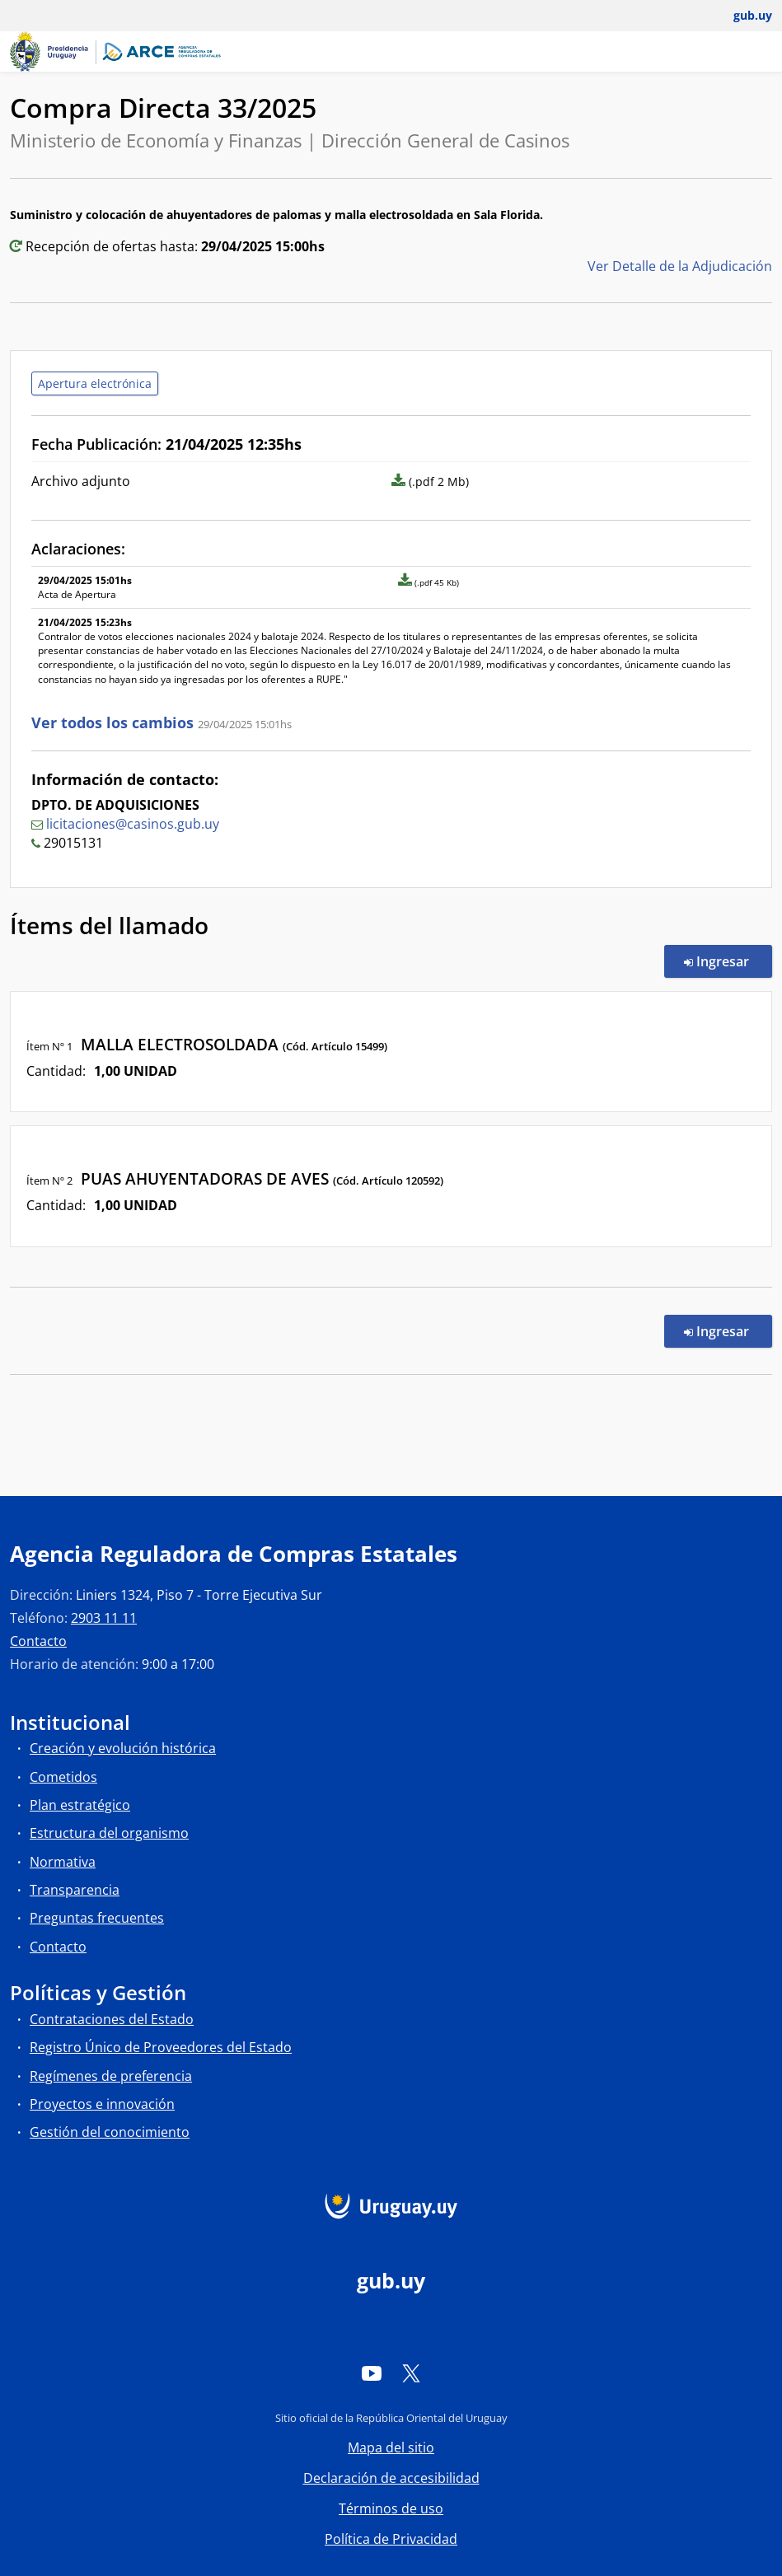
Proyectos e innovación (102, 2104)
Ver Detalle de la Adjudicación (680, 266)
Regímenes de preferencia (111, 2076)
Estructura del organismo (109, 1833)
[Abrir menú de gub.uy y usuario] (741, 16)
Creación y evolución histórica (123, 1748)
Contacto (38, 1641)
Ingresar (728, 960)
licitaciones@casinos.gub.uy (132, 824)
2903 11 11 (104, 1618)
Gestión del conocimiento (110, 2132)
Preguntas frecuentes (97, 1918)
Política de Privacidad (391, 2539)
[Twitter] (411, 2372)
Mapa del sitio (391, 2447)
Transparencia (74, 1890)
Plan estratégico (80, 1805)
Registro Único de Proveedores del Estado (161, 2047)
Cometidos (63, 1777)
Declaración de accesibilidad (391, 2478)
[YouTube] (372, 2372)
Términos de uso (391, 2508)
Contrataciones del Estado (112, 2019)
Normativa (63, 1862)
